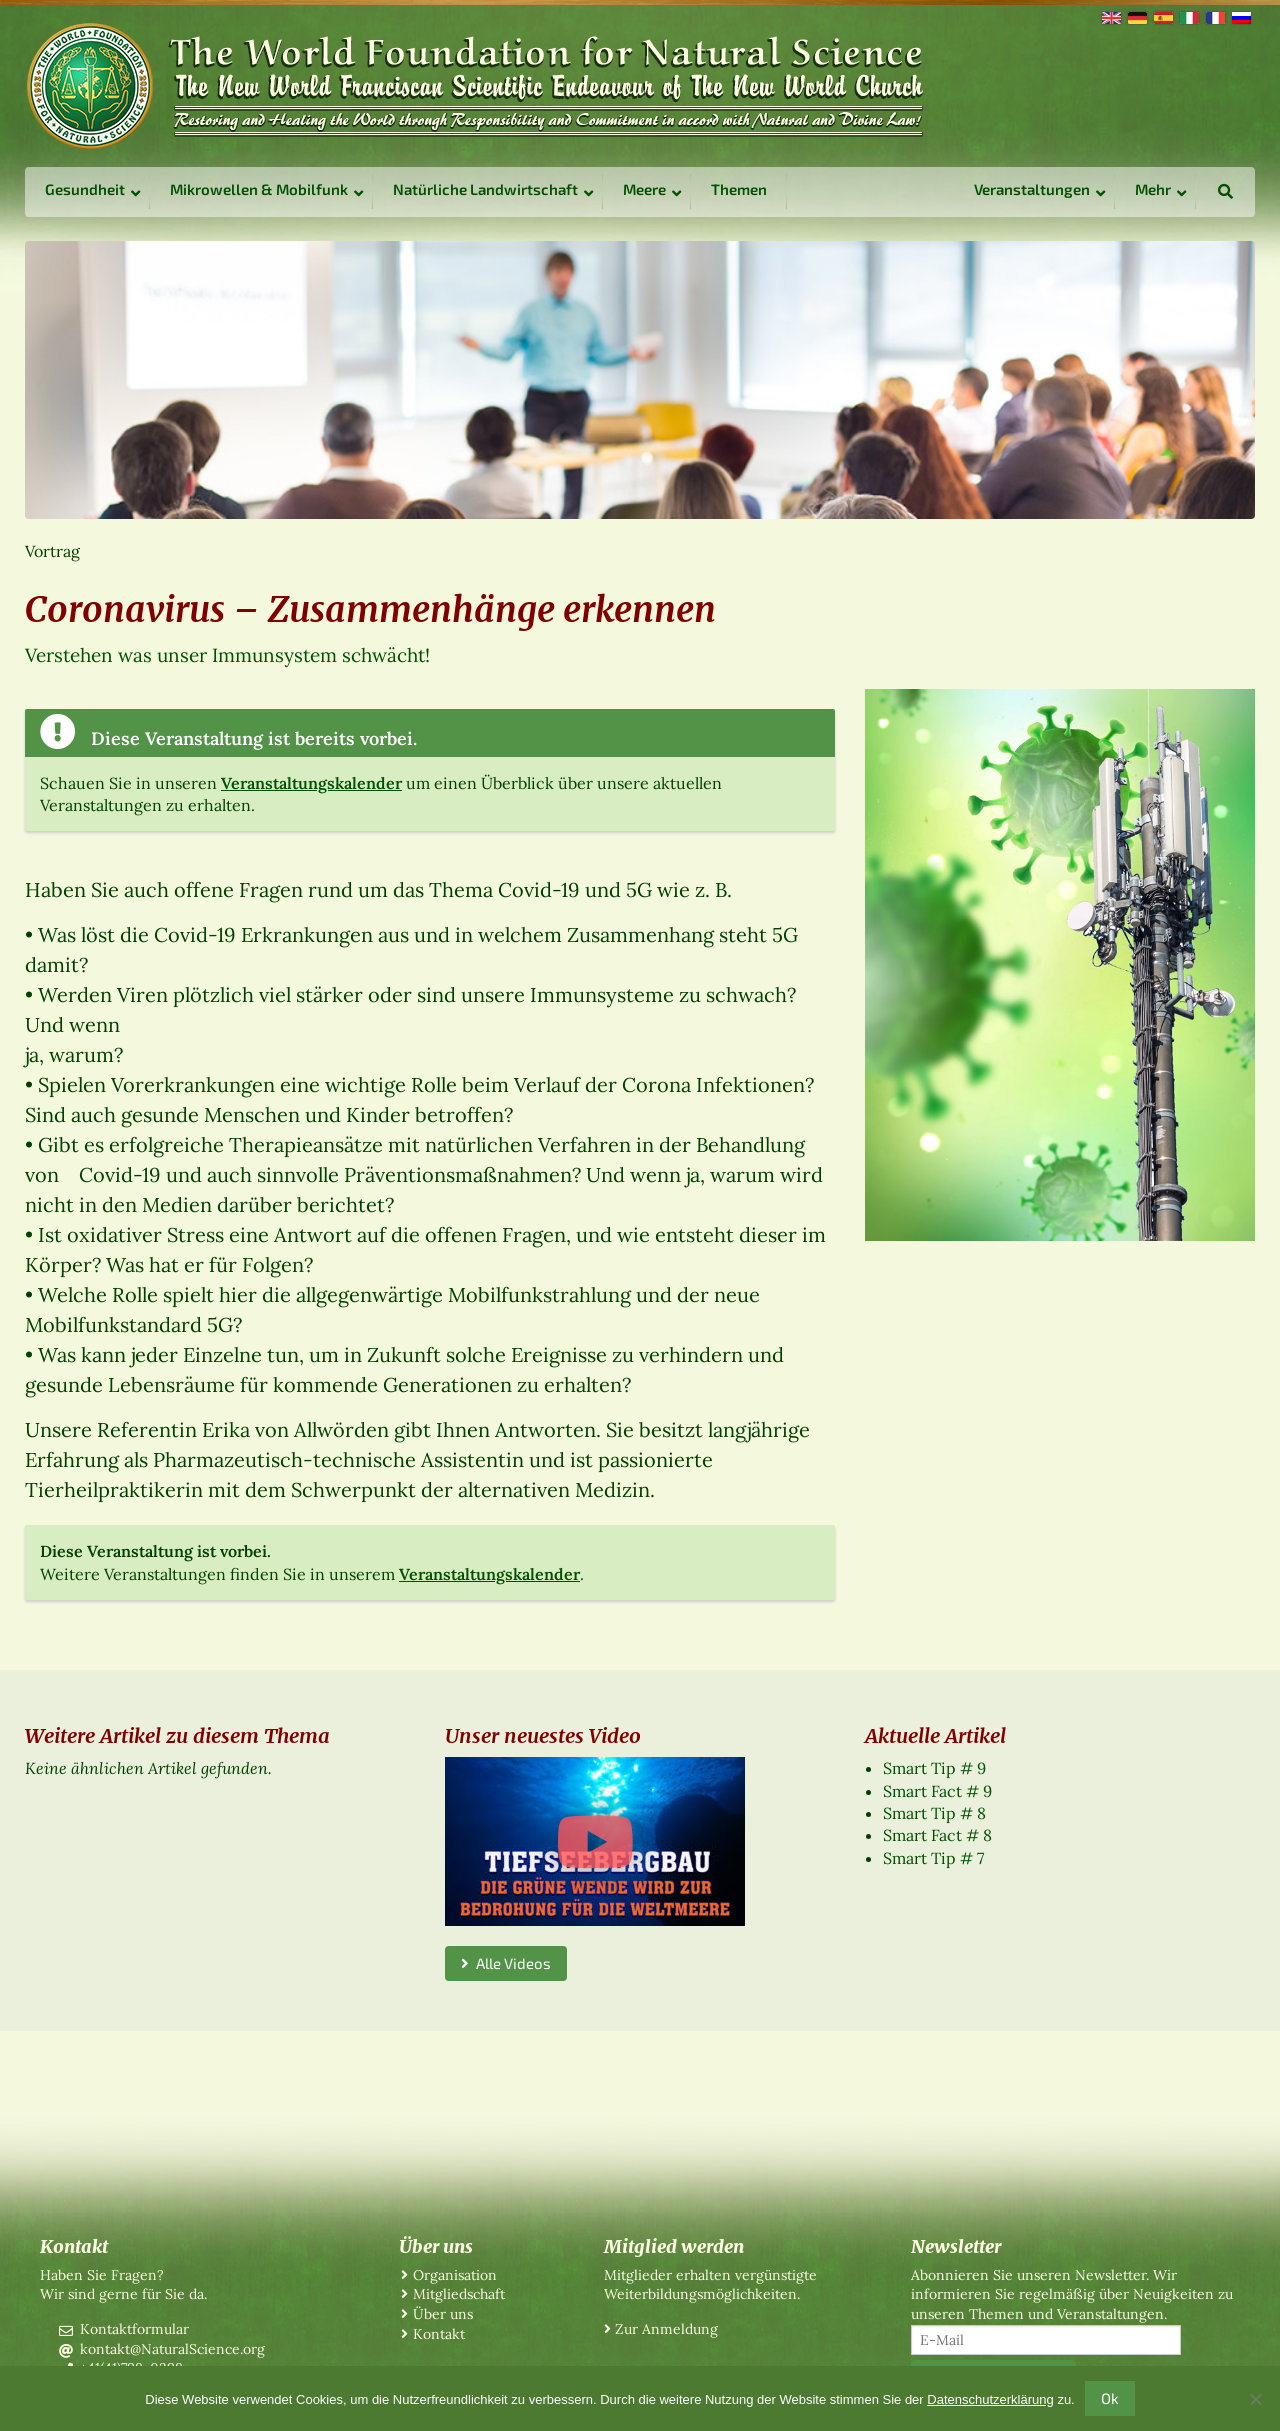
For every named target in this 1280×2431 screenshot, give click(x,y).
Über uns (443, 2314)
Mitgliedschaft (459, 2294)
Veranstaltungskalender (311, 783)
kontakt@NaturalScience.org (172, 2349)
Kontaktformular (134, 2329)
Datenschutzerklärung (990, 2399)
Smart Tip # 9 (934, 1768)
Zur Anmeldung (666, 2329)
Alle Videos (506, 1963)
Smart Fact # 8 (937, 1835)
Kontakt (439, 2334)
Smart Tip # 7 (933, 1858)
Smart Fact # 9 (937, 1791)
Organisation (455, 2275)
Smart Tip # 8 (934, 1813)
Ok (1110, 2398)
